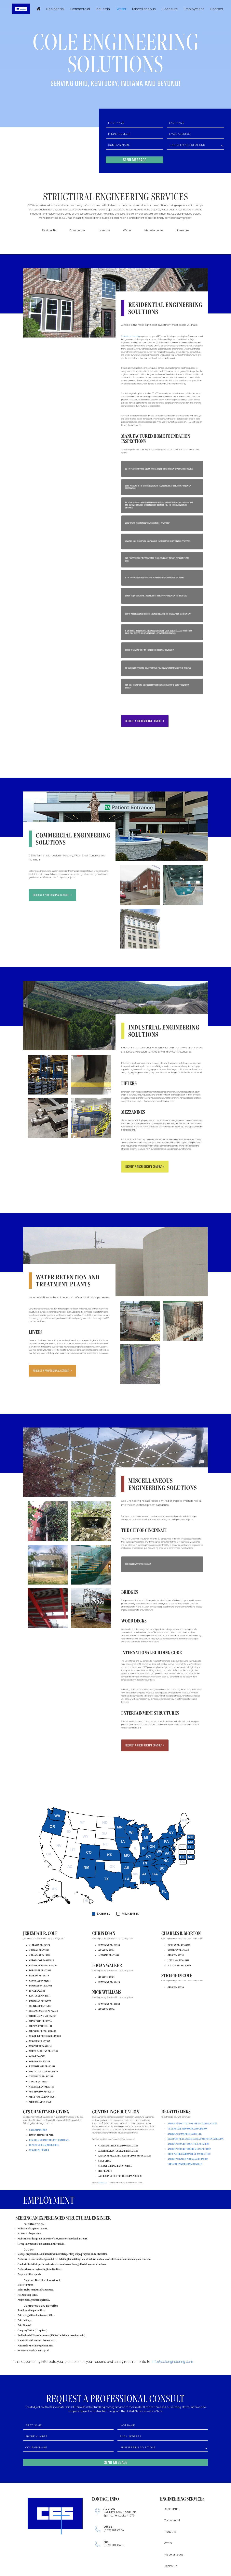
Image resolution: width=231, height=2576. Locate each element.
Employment (194, 9)
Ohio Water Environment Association (189, 2154)
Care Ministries (38, 2129)
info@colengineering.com (172, 2361)
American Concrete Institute (185, 2133)
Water (121, 9)
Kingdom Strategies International (49, 2140)
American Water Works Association (188, 2159)
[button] (162, 469)
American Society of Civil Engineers (188, 2143)
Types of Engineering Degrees (185, 2164)
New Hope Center (39, 2150)
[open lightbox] (140, 885)
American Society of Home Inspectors (189, 2149)
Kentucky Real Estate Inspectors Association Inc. (196, 2138)
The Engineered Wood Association (187, 2128)
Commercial (80, 9)
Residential (55, 9)
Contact (216, 9)
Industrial (103, 9)
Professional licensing (130, 336)
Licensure (170, 9)
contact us (102, 2182)
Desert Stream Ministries (44, 2145)
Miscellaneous (144, 9)
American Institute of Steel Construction (192, 2123)
